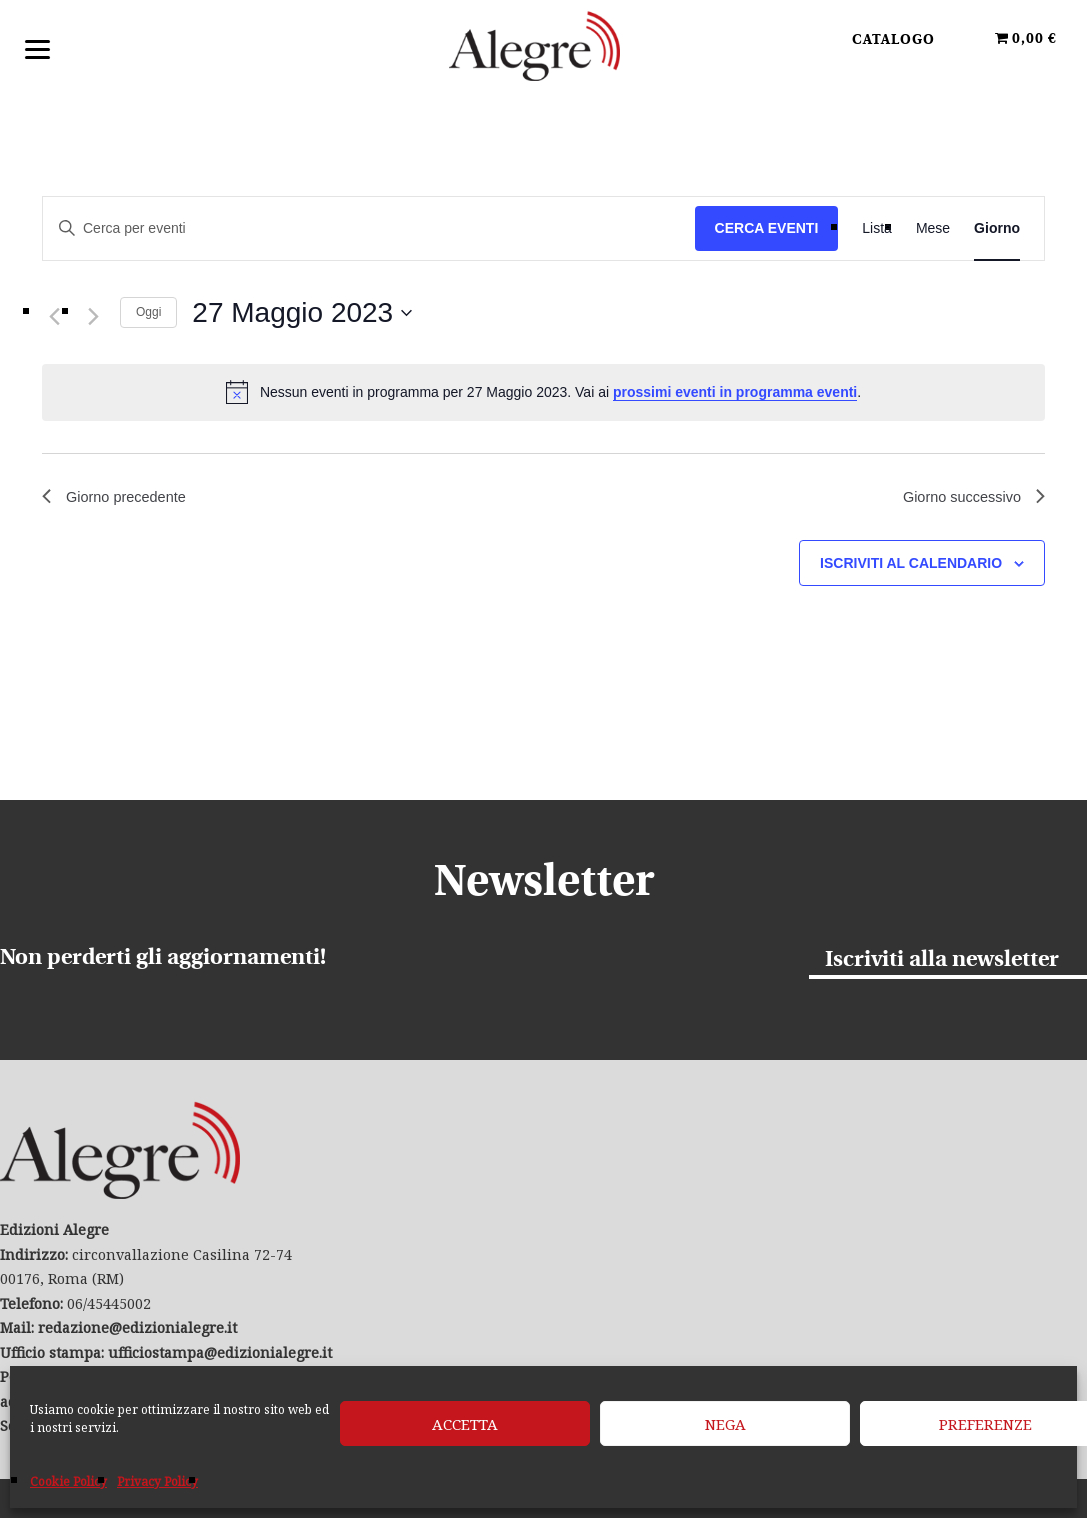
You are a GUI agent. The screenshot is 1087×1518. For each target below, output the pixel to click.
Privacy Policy (157, 1481)
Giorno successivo (967, 498)
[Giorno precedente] (54, 317)
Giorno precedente (120, 498)
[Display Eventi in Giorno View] (997, 228)
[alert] (543, 392)
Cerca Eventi (767, 228)
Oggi (148, 312)
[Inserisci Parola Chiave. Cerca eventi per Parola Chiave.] (369, 228)
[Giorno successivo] (93, 317)
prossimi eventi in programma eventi (735, 392)
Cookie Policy (68, 1481)
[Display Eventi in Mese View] (933, 228)
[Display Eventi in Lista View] (877, 228)
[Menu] (37, 47)
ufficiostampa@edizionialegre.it (220, 1352)
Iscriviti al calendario (911, 566)
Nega (725, 1424)
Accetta (465, 1424)
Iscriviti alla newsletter (942, 959)
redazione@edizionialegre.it (137, 1327)
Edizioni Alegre (544, 49)
